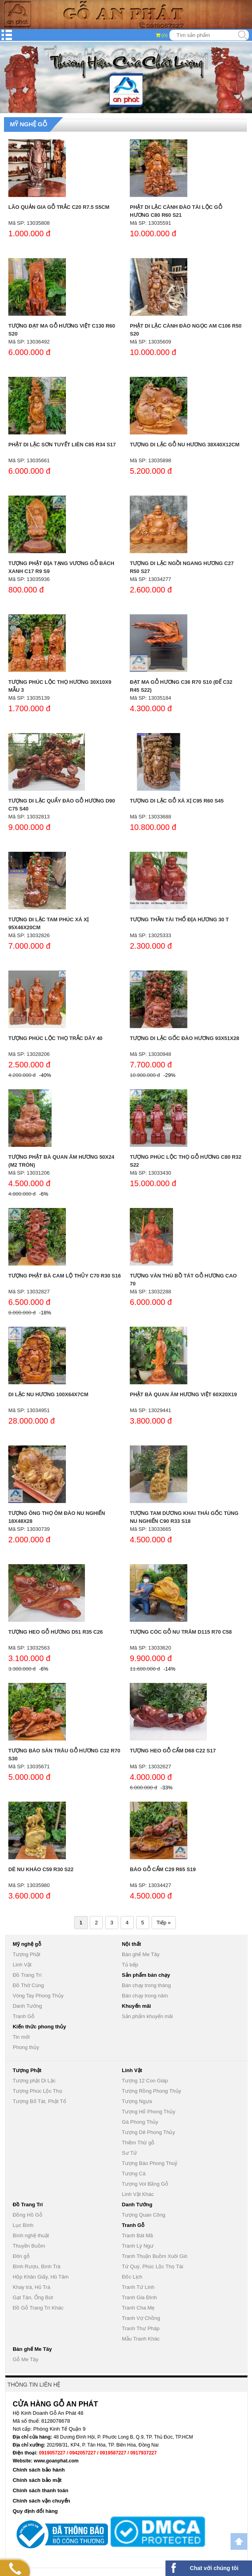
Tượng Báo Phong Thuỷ (149, 2163)
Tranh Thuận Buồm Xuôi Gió (154, 2256)
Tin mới (21, 2037)
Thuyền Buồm (29, 2246)
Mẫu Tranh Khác (141, 2339)
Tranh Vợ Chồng (141, 2318)
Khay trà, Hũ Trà (31, 2287)
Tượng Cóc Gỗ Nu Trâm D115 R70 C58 (181, 1632)
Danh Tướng (27, 2006)
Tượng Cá (134, 2174)
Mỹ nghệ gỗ (28, 124)
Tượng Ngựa (137, 2101)
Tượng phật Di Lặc (34, 2081)
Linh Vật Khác (138, 2194)
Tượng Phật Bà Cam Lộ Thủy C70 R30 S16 (64, 1276)
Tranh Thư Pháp (141, 2328)
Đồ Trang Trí (27, 1975)
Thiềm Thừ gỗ (138, 2143)
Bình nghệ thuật (31, 2235)
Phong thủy (26, 2047)
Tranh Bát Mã (137, 2235)
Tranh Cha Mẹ (138, 2308)
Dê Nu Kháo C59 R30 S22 (40, 1869)
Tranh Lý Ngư (138, 2246)
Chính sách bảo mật (37, 2480)
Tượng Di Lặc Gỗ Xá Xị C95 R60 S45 (176, 801)
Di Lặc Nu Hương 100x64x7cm (48, 1394)
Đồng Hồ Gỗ (27, 2215)
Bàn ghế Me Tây (141, 1954)
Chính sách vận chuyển (41, 2501)
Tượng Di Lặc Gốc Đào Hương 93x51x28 (184, 1038)
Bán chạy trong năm (145, 1996)
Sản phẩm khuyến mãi (147, 2016)
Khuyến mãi (136, 2006)
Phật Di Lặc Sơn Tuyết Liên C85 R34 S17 (62, 445)
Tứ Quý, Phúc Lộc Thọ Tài (152, 2266)
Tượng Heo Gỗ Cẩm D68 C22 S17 (172, 1751)
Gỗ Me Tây (25, 2359)
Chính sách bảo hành (39, 2470)
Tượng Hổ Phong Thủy (148, 2112)
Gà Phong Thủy (140, 2122)
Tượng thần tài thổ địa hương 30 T (179, 919)
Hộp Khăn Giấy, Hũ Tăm (41, 2277)
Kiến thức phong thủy (39, 2027)
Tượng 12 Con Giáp (145, 2081)
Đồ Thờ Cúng (28, 1985)
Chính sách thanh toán (40, 2490)
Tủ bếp (130, 1965)
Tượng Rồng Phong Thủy (151, 2091)
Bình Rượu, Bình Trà (36, 2266)
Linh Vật (22, 1965)
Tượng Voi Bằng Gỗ (145, 2184)
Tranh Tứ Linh (138, 2287)
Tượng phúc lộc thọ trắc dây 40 (55, 1038)
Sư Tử (129, 2153)
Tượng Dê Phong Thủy (148, 2132)
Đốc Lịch (132, 2277)
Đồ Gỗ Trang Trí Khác (38, 2308)
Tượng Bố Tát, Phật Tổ (39, 2101)
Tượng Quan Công (143, 2215)
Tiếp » (164, 1923)
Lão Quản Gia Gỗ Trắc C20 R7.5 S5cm (59, 207)
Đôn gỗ (21, 2256)
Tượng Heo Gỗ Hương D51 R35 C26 (55, 1632)
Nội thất (131, 1944)
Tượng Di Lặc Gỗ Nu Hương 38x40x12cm (184, 445)
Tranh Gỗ (24, 2016)
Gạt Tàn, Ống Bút (33, 2297)
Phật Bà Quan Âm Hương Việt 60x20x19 (183, 1394)
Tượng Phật (26, 1954)
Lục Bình (23, 2225)
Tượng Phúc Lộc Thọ (37, 2091)
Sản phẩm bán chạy (146, 1975)
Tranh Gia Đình (139, 2297)
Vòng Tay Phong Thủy (38, 1996)
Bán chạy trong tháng (146, 1985)
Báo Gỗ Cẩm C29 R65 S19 (163, 1869)
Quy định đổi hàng (35, 2511)
